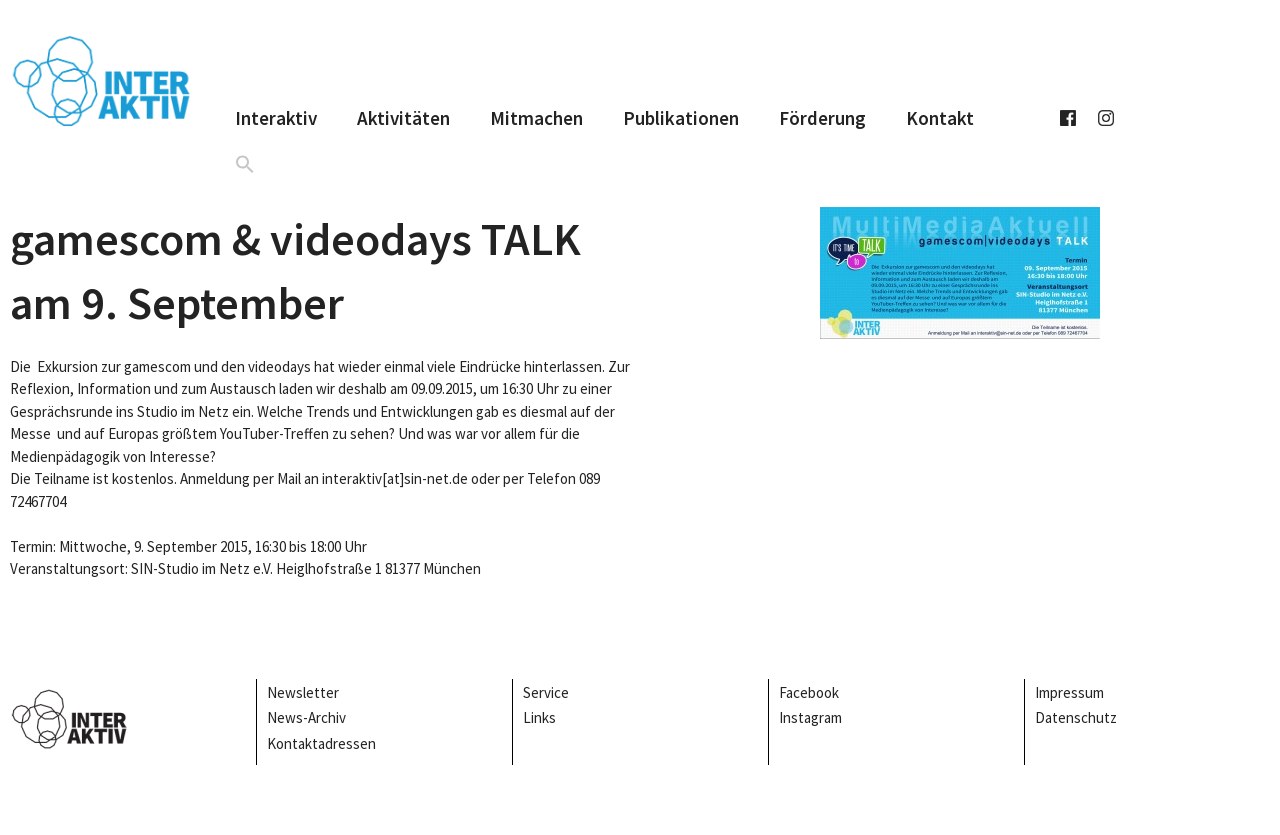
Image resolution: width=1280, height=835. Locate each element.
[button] (245, 164)
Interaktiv (276, 118)
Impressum (1071, 692)
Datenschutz (1076, 717)
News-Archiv (306, 717)
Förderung (822, 118)
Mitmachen (536, 118)
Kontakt (940, 118)
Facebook (809, 692)
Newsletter (303, 692)
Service (546, 692)
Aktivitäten (403, 118)
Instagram (810, 717)
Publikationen (681, 118)
